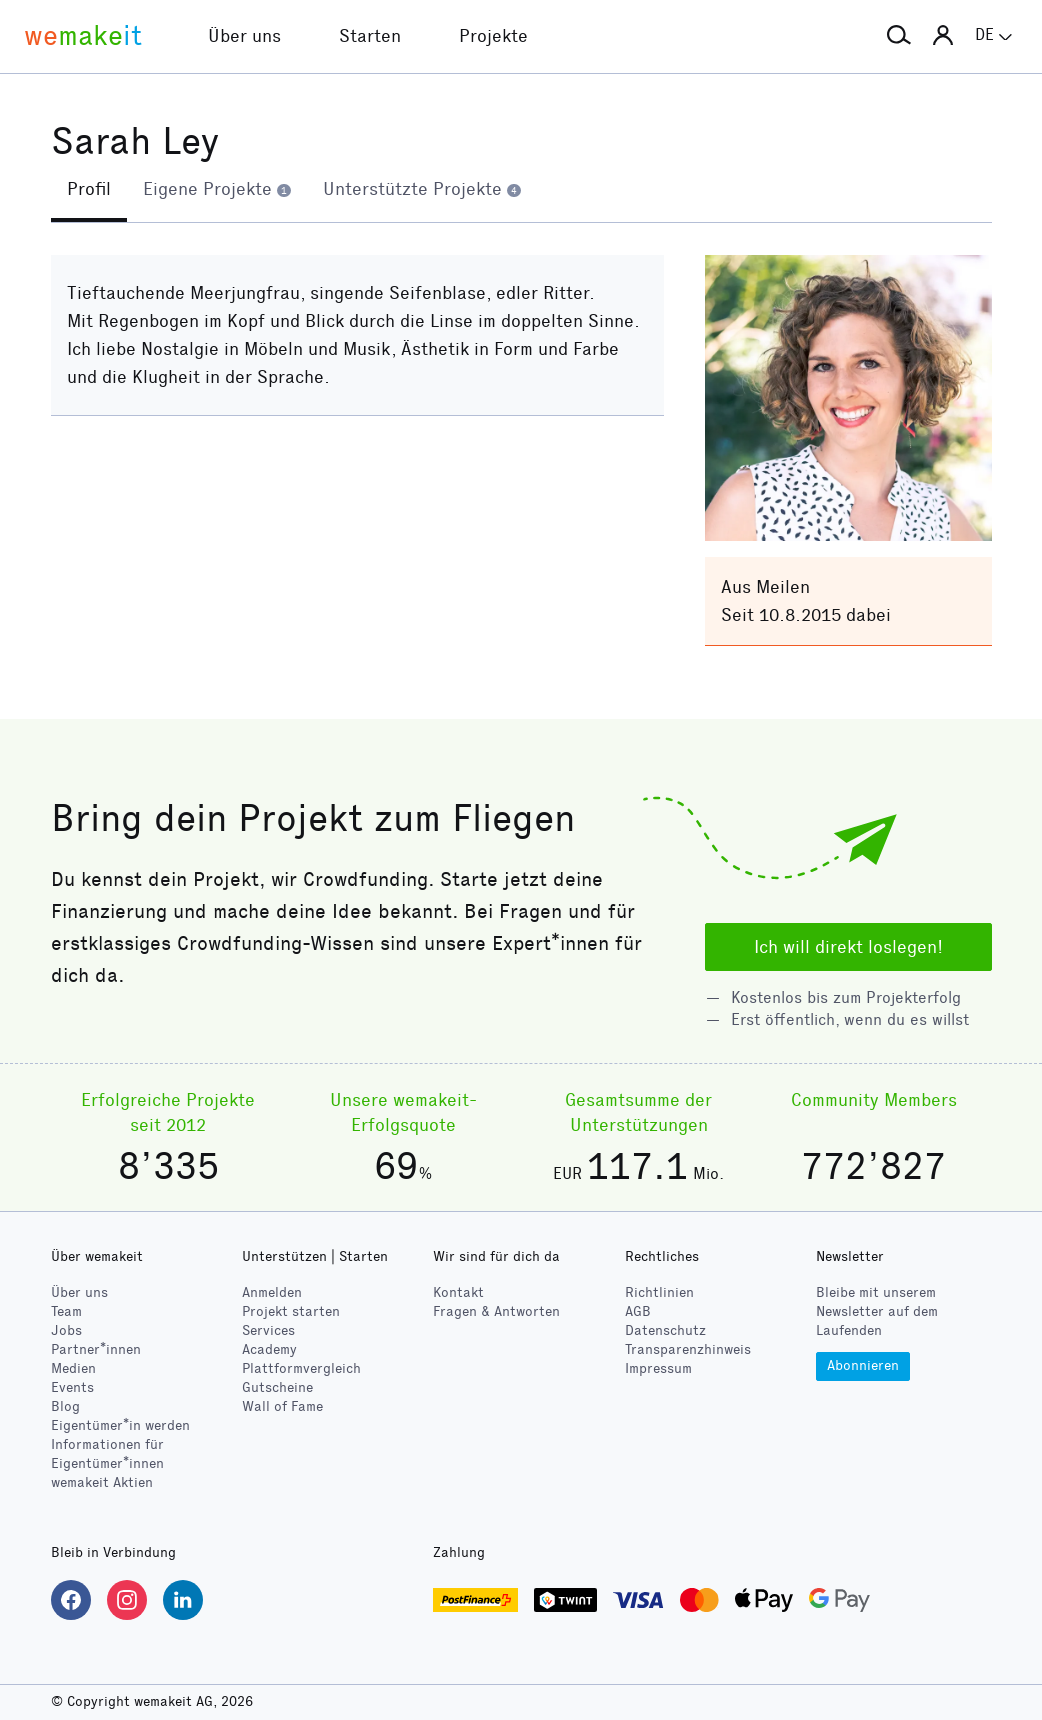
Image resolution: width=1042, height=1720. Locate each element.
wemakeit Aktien (102, 1482)
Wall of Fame (282, 1406)
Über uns (79, 1292)
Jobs (66, 1330)
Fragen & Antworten (496, 1311)
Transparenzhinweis (688, 1349)
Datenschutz (665, 1330)
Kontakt (458, 1292)
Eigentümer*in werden (120, 1425)
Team (66, 1311)
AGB (638, 1311)
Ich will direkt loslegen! (848, 947)
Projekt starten (291, 1311)
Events (72, 1387)
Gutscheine (277, 1387)
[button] (899, 36)
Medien (73, 1368)
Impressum (658, 1368)
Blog (65, 1406)
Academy (269, 1349)
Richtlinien (659, 1292)
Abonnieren (863, 1365)
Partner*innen (96, 1349)
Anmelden (272, 1292)
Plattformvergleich (301, 1368)
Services (268, 1330)
